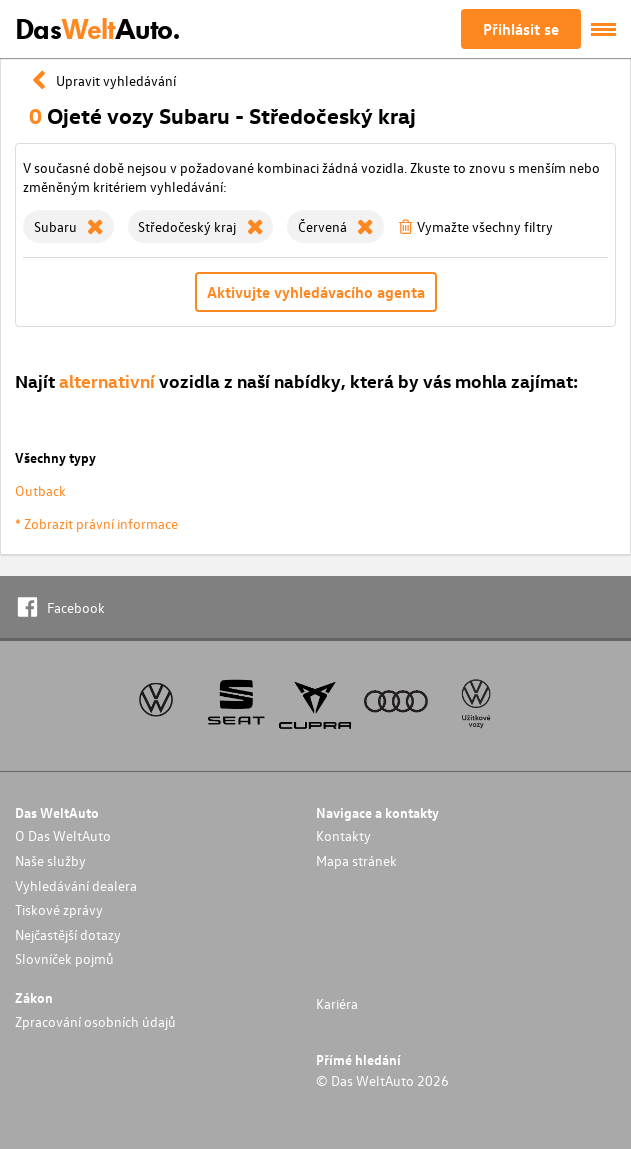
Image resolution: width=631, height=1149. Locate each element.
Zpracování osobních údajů (95, 1021)
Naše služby (50, 860)
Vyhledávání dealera (76, 885)
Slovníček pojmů (64, 958)
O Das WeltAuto (63, 835)
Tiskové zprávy (59, 909)
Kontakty (343, 835)
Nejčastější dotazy (68, 934)
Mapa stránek (356, 860)
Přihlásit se (521, 29)
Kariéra (337, 1003)
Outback (40, 490)
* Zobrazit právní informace (96, 523)
